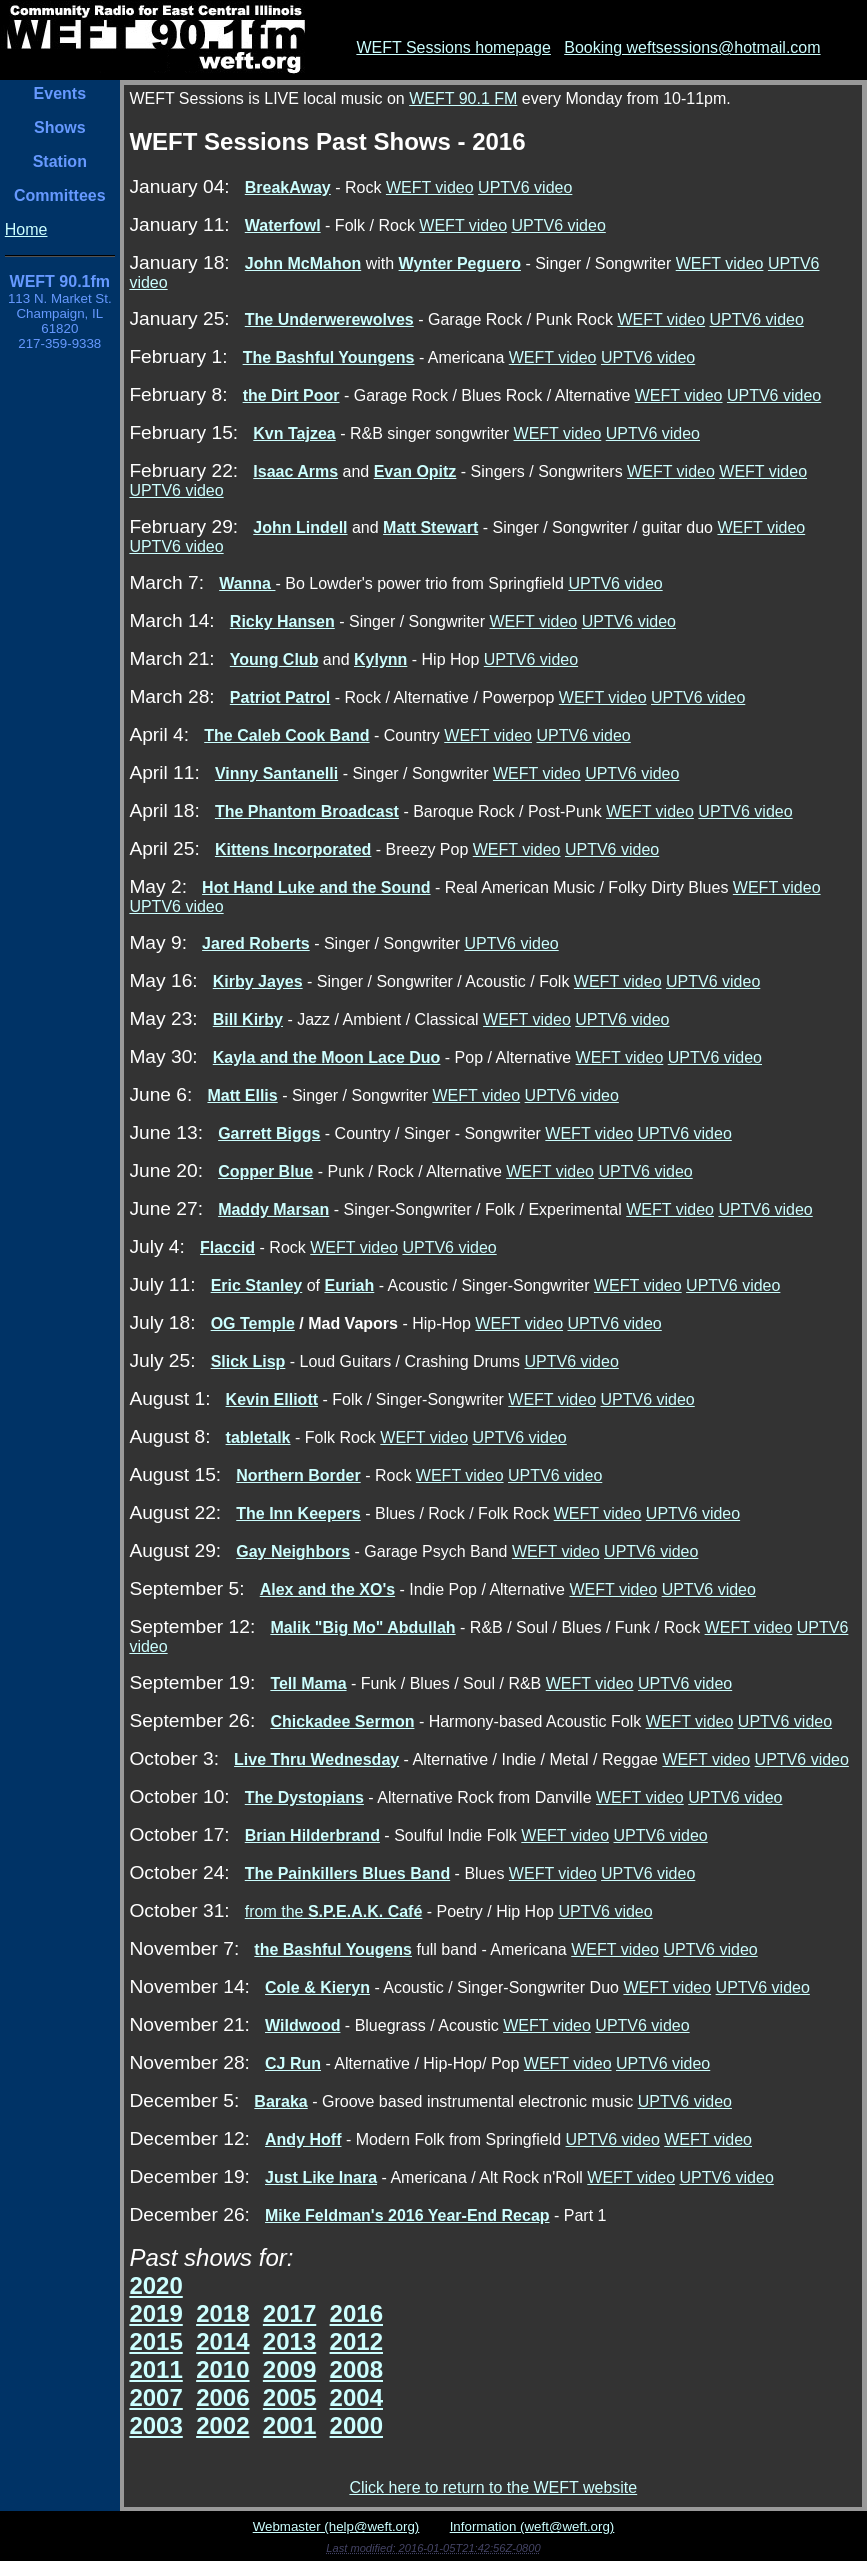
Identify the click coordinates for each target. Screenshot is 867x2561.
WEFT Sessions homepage (453, 47)
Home (26, 229)
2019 (155, 2313)
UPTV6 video (525, 187)
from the (334, 1911)
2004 (356, 2397)
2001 (289, 2425)
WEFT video (430, 187)
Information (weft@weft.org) (532, 2526)
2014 (222, 2341)
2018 (222, 2313)
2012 (356, 2341)
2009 (289, 2369)
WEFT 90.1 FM (463, 98)
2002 (222, 2425)
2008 (356, 2369)
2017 (289, 2313)
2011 (155, 2369)
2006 (222, 2397)
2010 (222, 2369)
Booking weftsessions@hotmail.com (692, 47)
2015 (155, 2341)
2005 (289, 2397)
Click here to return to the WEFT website (493, 2487)
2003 (155, 2425)
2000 (356, 2425)
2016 (356, 2313)
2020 (155, 2285)
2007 (155, 2397)
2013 (289, 2341)
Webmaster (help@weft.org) (336, 2526)
